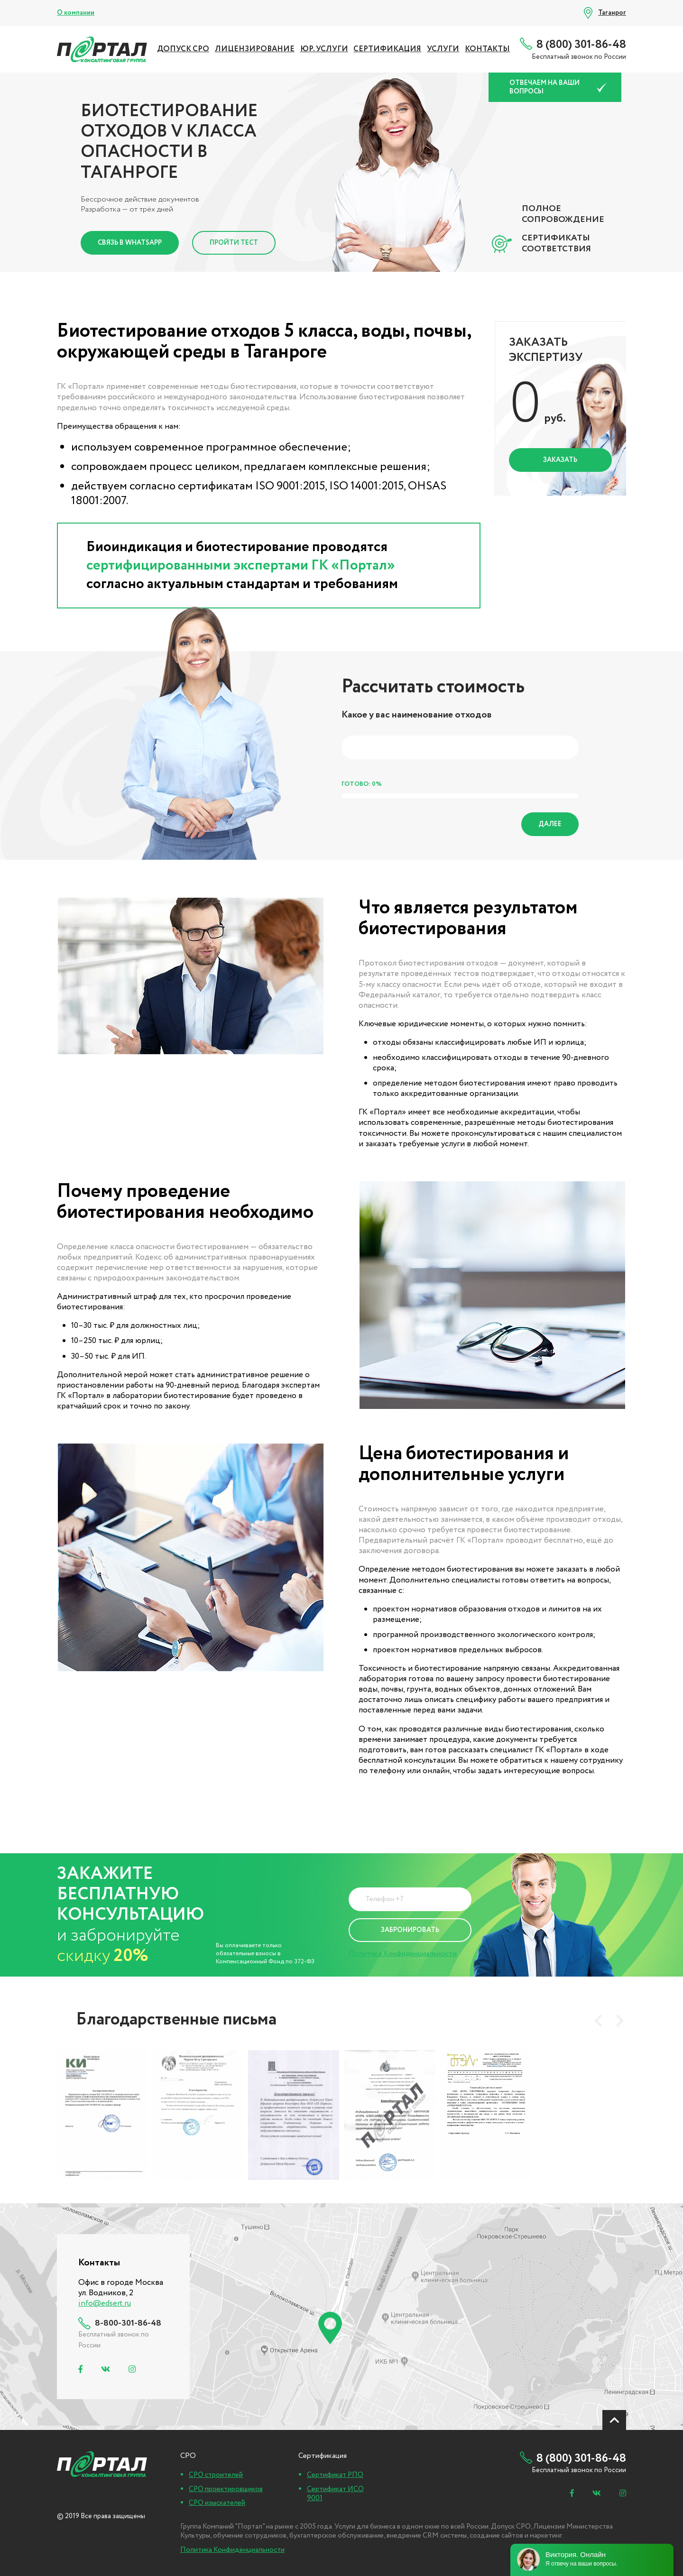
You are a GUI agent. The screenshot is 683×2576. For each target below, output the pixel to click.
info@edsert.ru (104, 2303)
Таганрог (612, 13)
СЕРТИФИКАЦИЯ (387, 49)
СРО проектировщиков (226, 2489)
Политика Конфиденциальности (403, 1953)
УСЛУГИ (443, 49)
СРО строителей (216, 2475)
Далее (550, 824)
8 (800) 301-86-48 (581, 44)
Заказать (560, 460)
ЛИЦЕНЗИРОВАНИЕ (255, 49)
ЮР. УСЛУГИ (324, 49)
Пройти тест (234, 243)
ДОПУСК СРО (183, 49)
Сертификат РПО (335, 2475)
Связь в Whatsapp (130, 243)
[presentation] (598, 2021)
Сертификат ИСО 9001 (335, 2494)
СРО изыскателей (217, 2503)
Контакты (487, 49)
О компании (75, 13)
